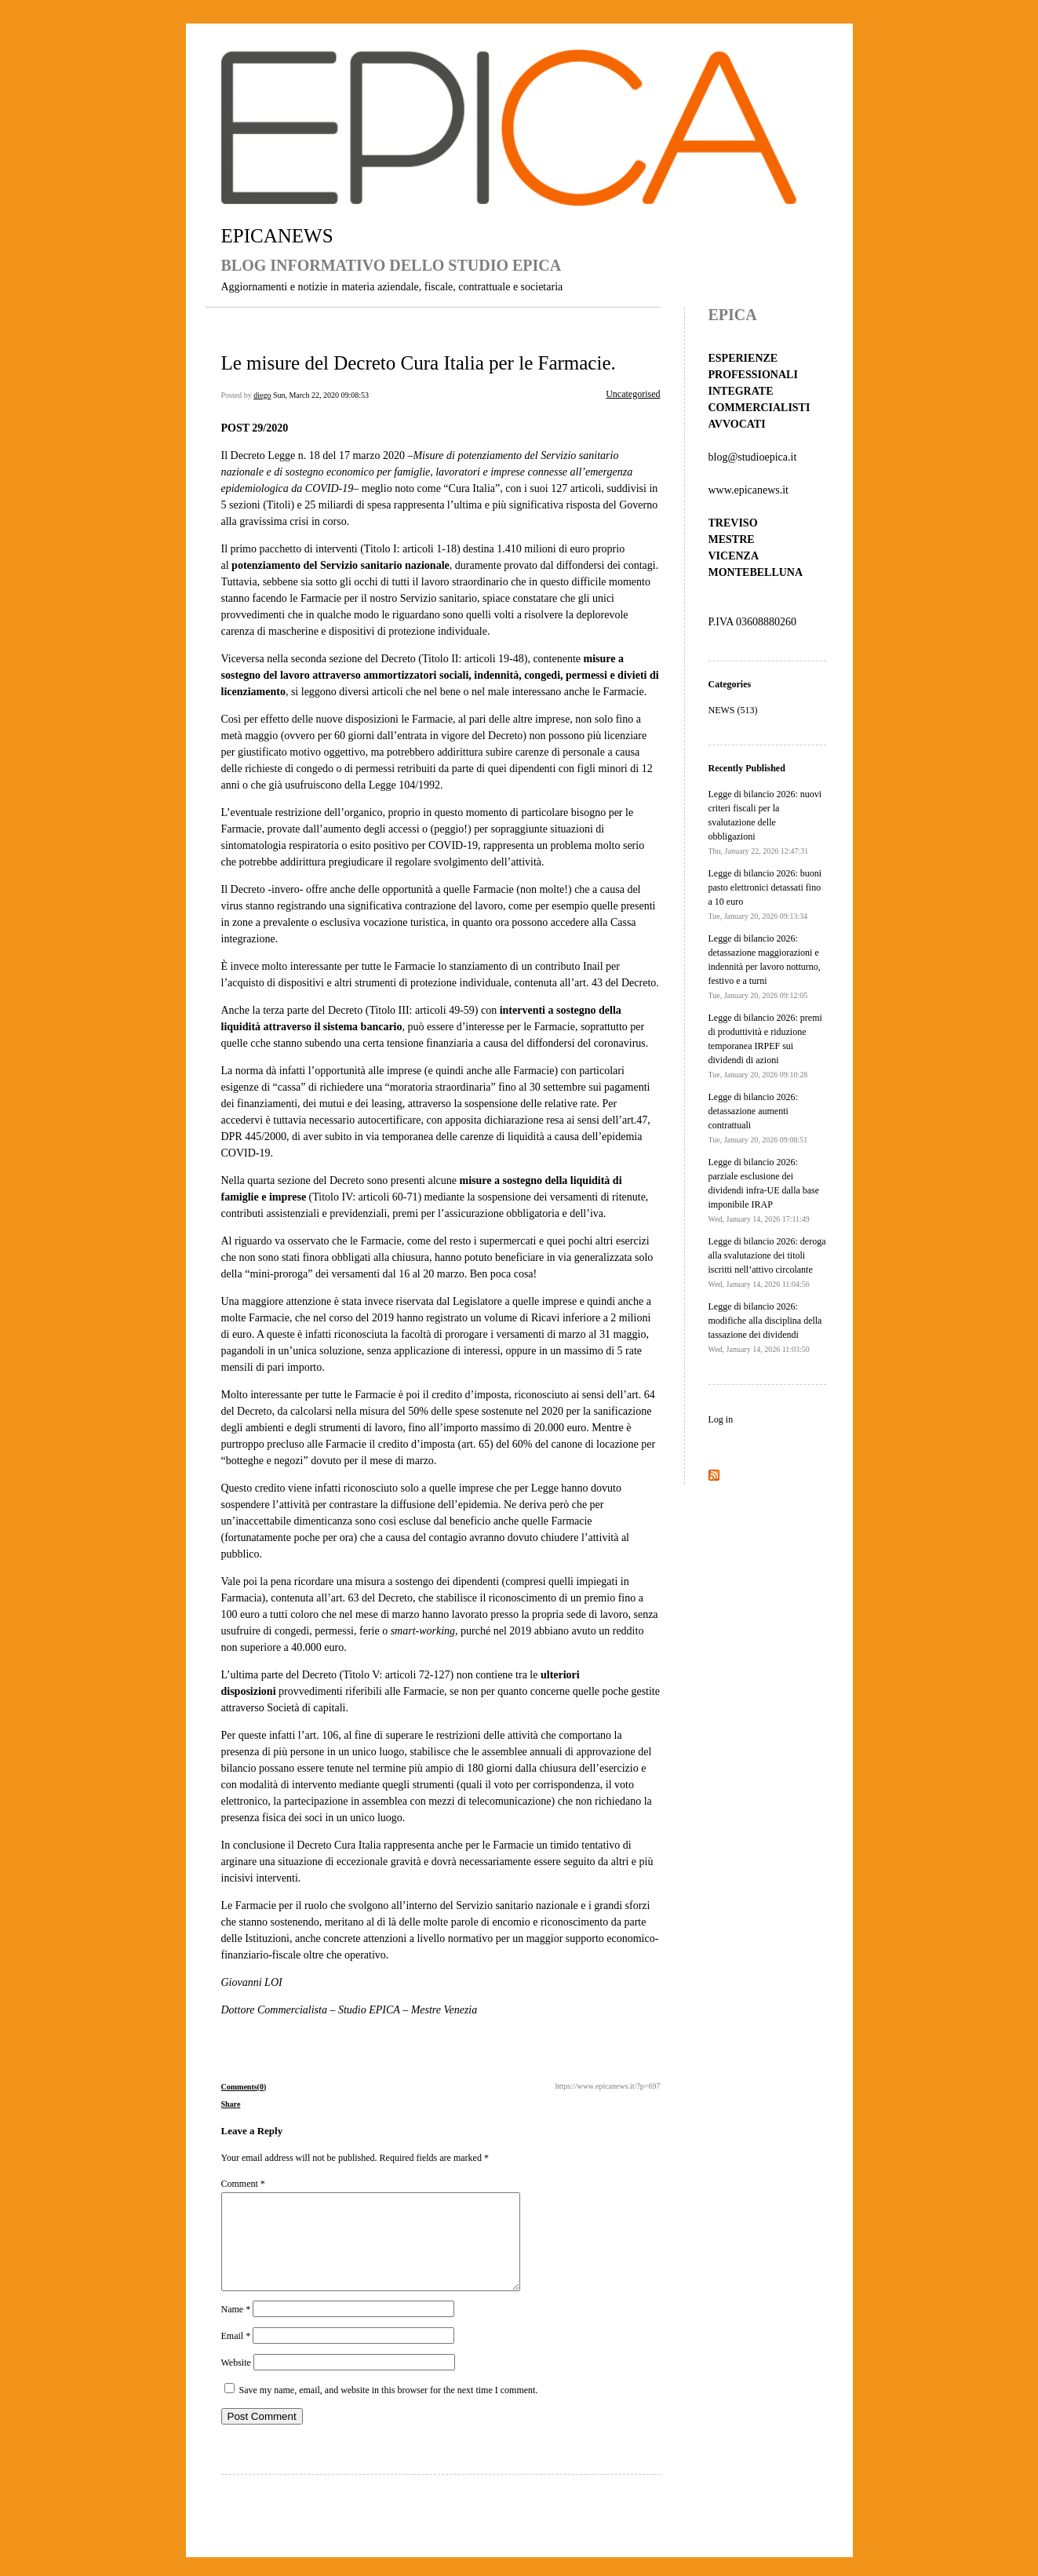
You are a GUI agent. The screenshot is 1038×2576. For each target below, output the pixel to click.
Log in (721, 1419)
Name (236, 2328)
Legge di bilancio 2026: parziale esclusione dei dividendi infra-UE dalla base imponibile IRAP (764, 1190)
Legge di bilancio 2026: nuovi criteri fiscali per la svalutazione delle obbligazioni (765, 822)
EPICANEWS (277, 235)
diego (262, 395)
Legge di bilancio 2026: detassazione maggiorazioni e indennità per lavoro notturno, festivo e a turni (764, 966)
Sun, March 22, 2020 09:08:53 (321, 395)
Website (236, 2381)
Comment (243, 2183)
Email (236, 2354)
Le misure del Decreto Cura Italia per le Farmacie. (418, 362)
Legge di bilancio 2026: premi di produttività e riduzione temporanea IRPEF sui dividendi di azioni (765, 1045)
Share (231, 2104)
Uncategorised (633, 393)
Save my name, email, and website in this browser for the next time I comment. (388, 2408)
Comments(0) (244, 2086)
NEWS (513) (733, 710)
